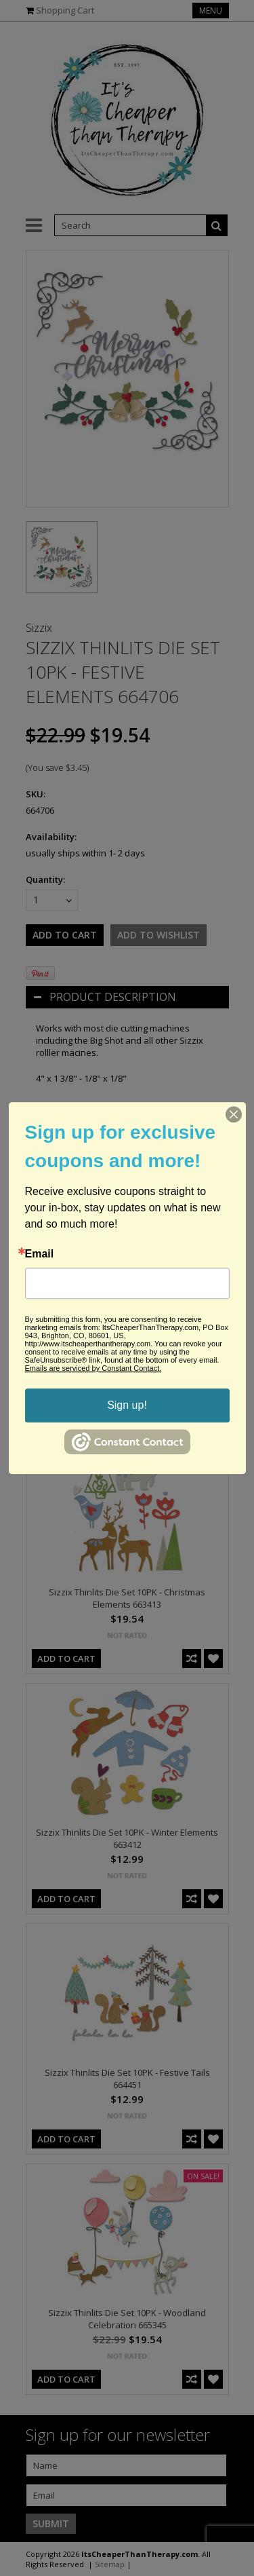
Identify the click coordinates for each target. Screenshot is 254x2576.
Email (39, 1254)
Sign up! (127, 1405)
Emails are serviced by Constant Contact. (93, 1368)
